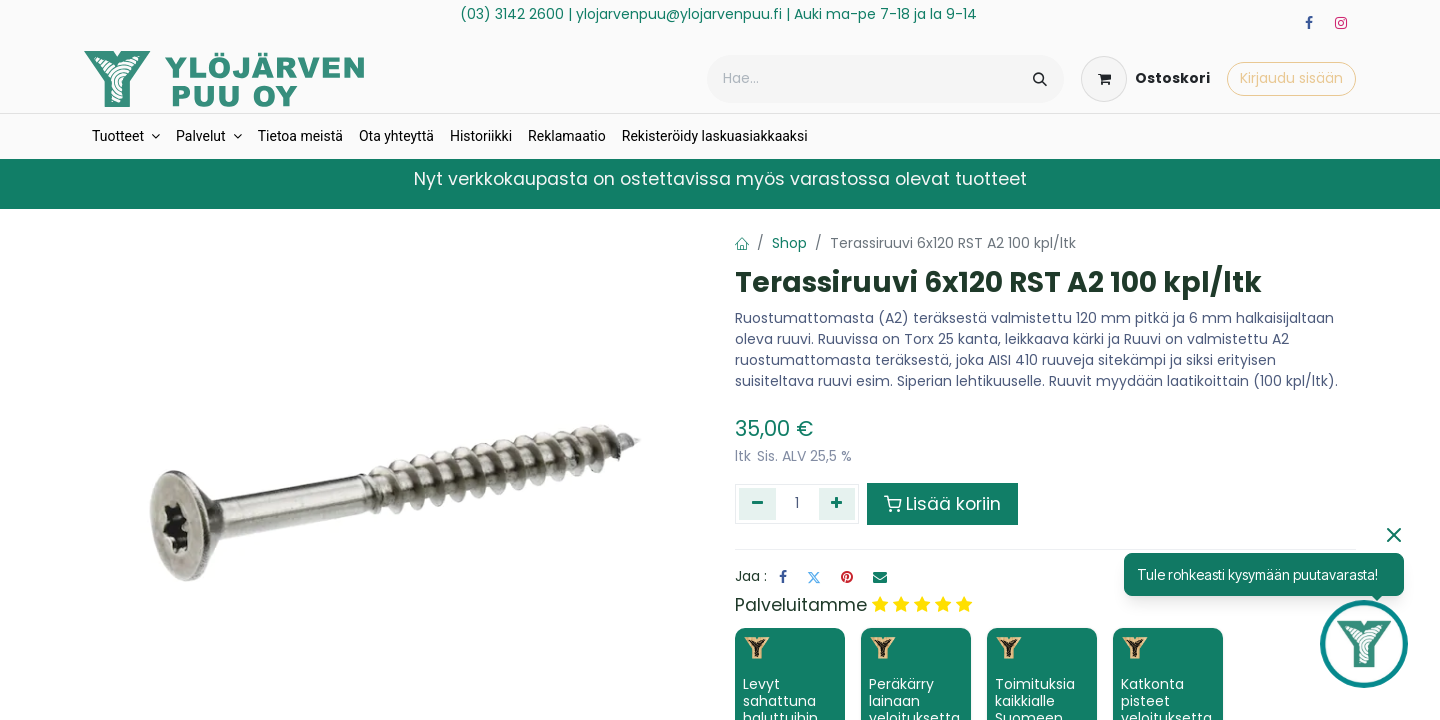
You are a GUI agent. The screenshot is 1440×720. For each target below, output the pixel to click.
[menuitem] (126, 136)
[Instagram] (1341, 23)
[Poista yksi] (757, 504)
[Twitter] (814, 577)
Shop (789, 243)
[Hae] (1040, 79)
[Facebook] (1309, 23)
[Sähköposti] (880, 577)
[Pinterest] (847, 577)
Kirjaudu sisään (1291, 78)
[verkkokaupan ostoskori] (1145, 79)
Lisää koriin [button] (942, 504)
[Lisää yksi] (837, 504)
